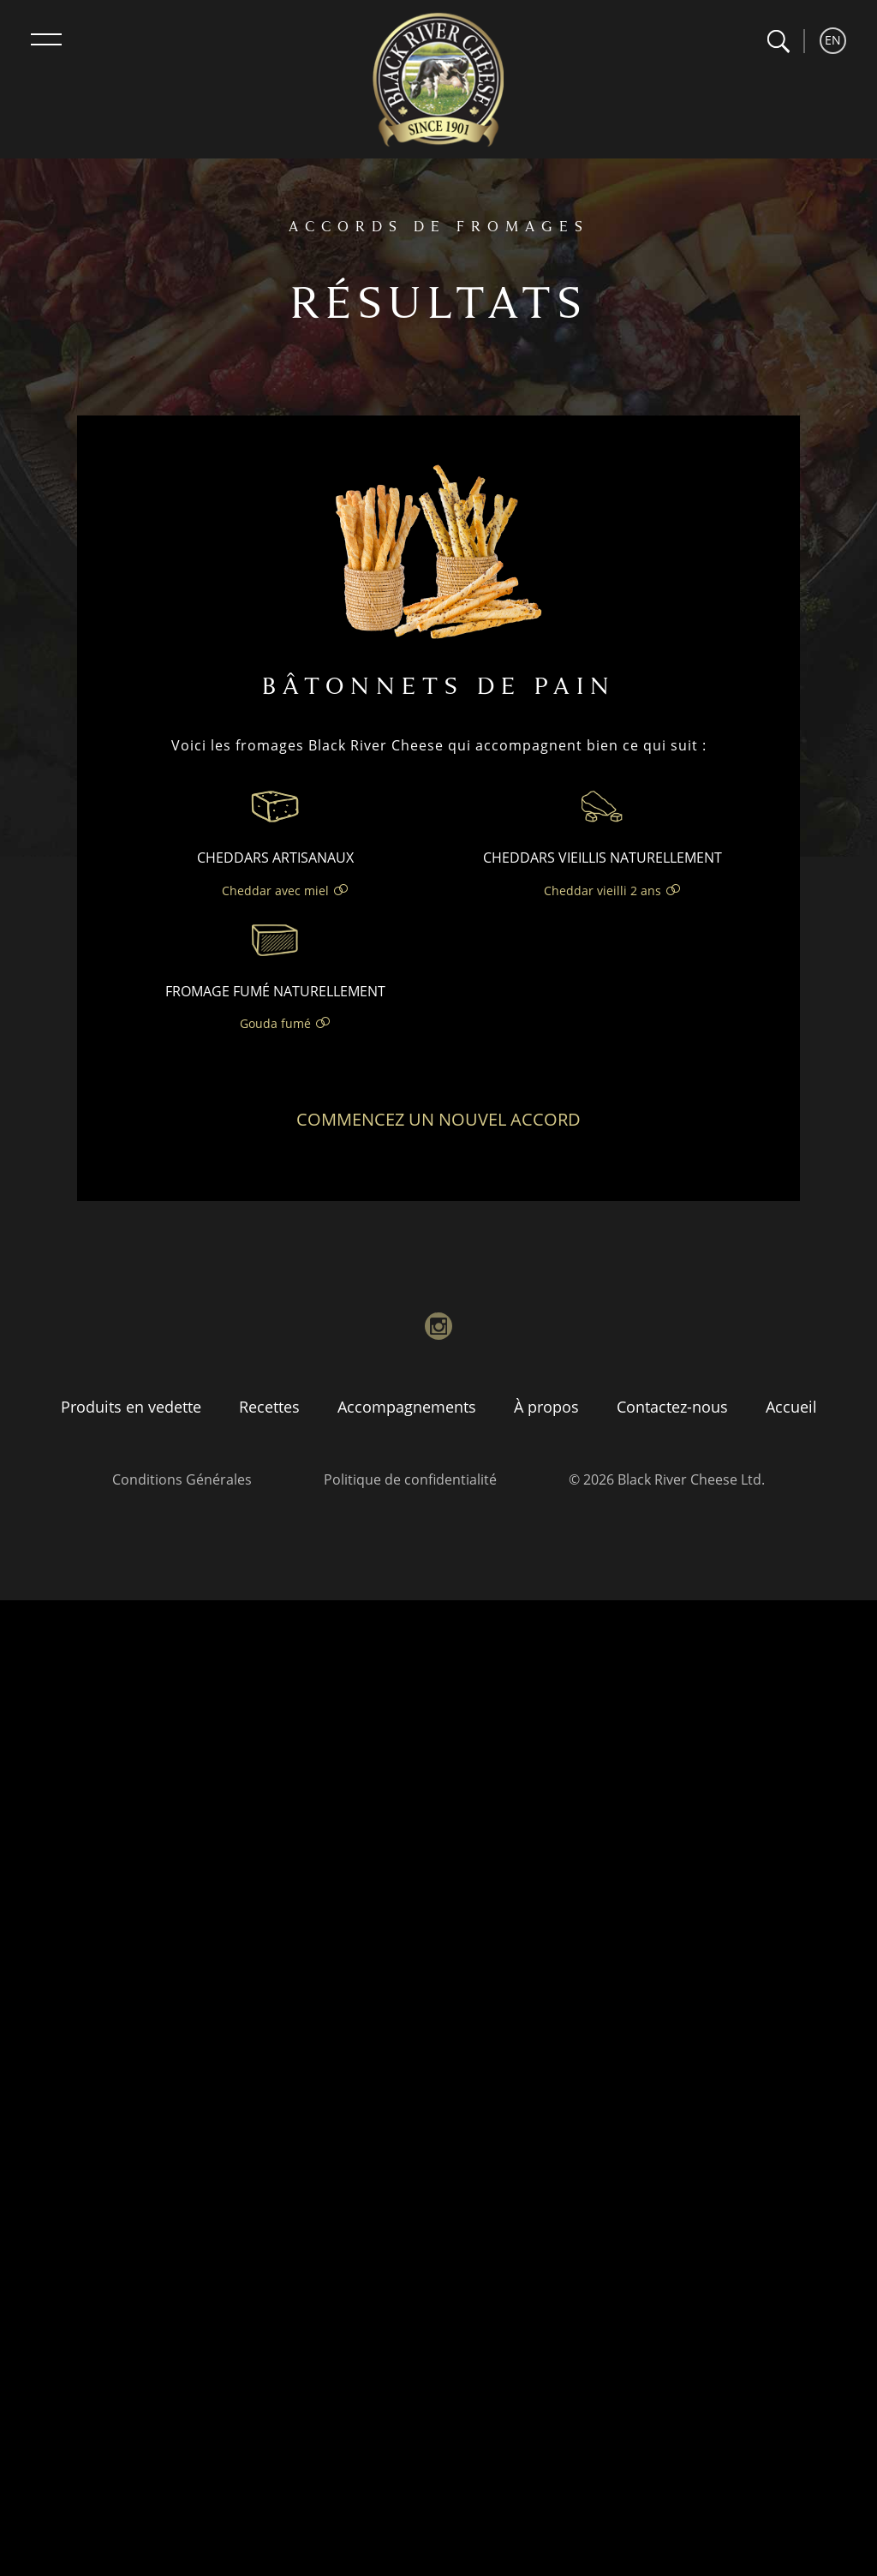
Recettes (269, 1406)
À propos (546, 1406)
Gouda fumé (275, 1023)
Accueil (791, 1406)
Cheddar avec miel (275, 890)
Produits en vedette (131, 1406)
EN (833, 40)
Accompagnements (406, 1406)
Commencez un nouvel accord (438, 1119)
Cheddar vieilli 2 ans (602, 890)
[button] (778, 41)
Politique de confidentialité (410, 1479)
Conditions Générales (182, 1479)
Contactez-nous (672, 1406)
